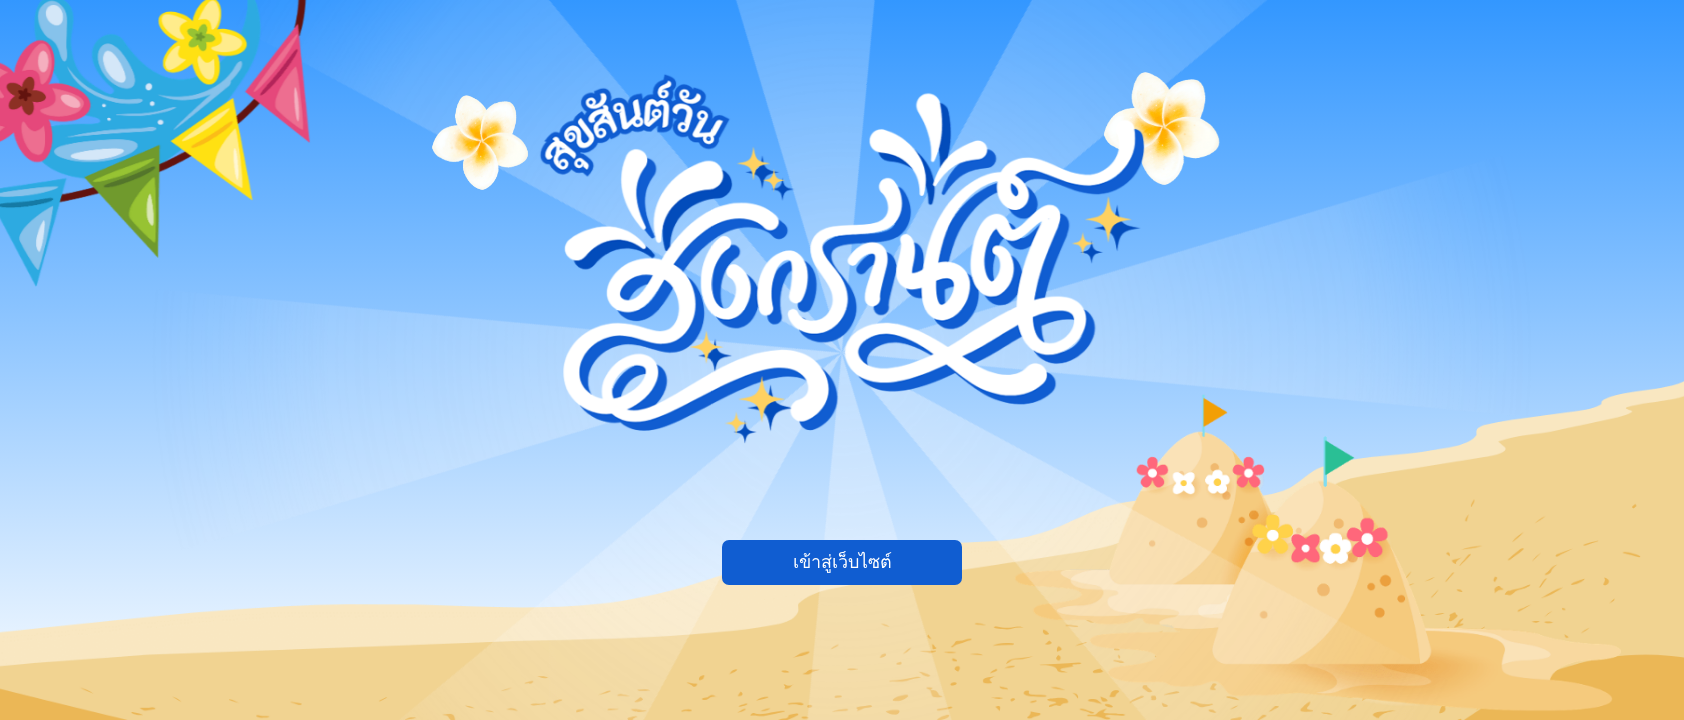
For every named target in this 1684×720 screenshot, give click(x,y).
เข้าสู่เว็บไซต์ (842, 562)
